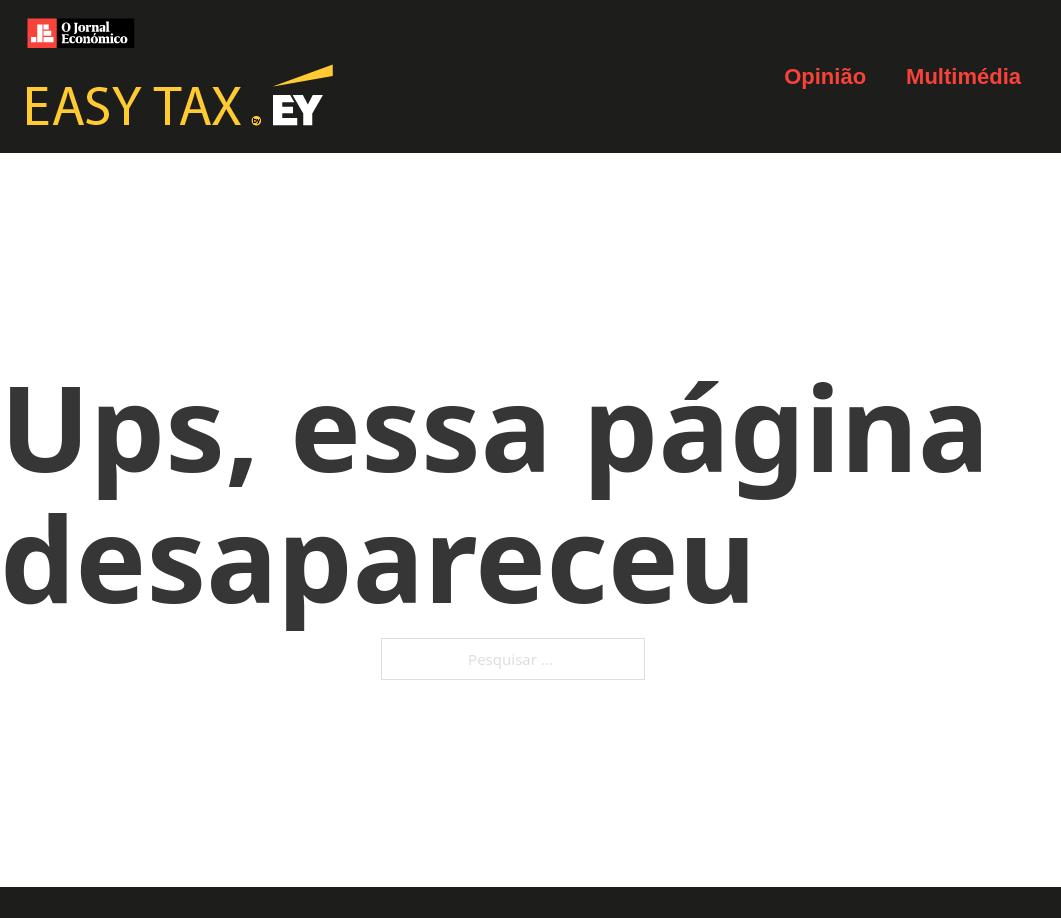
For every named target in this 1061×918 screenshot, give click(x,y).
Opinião (825, 76)
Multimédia (963, 76)
